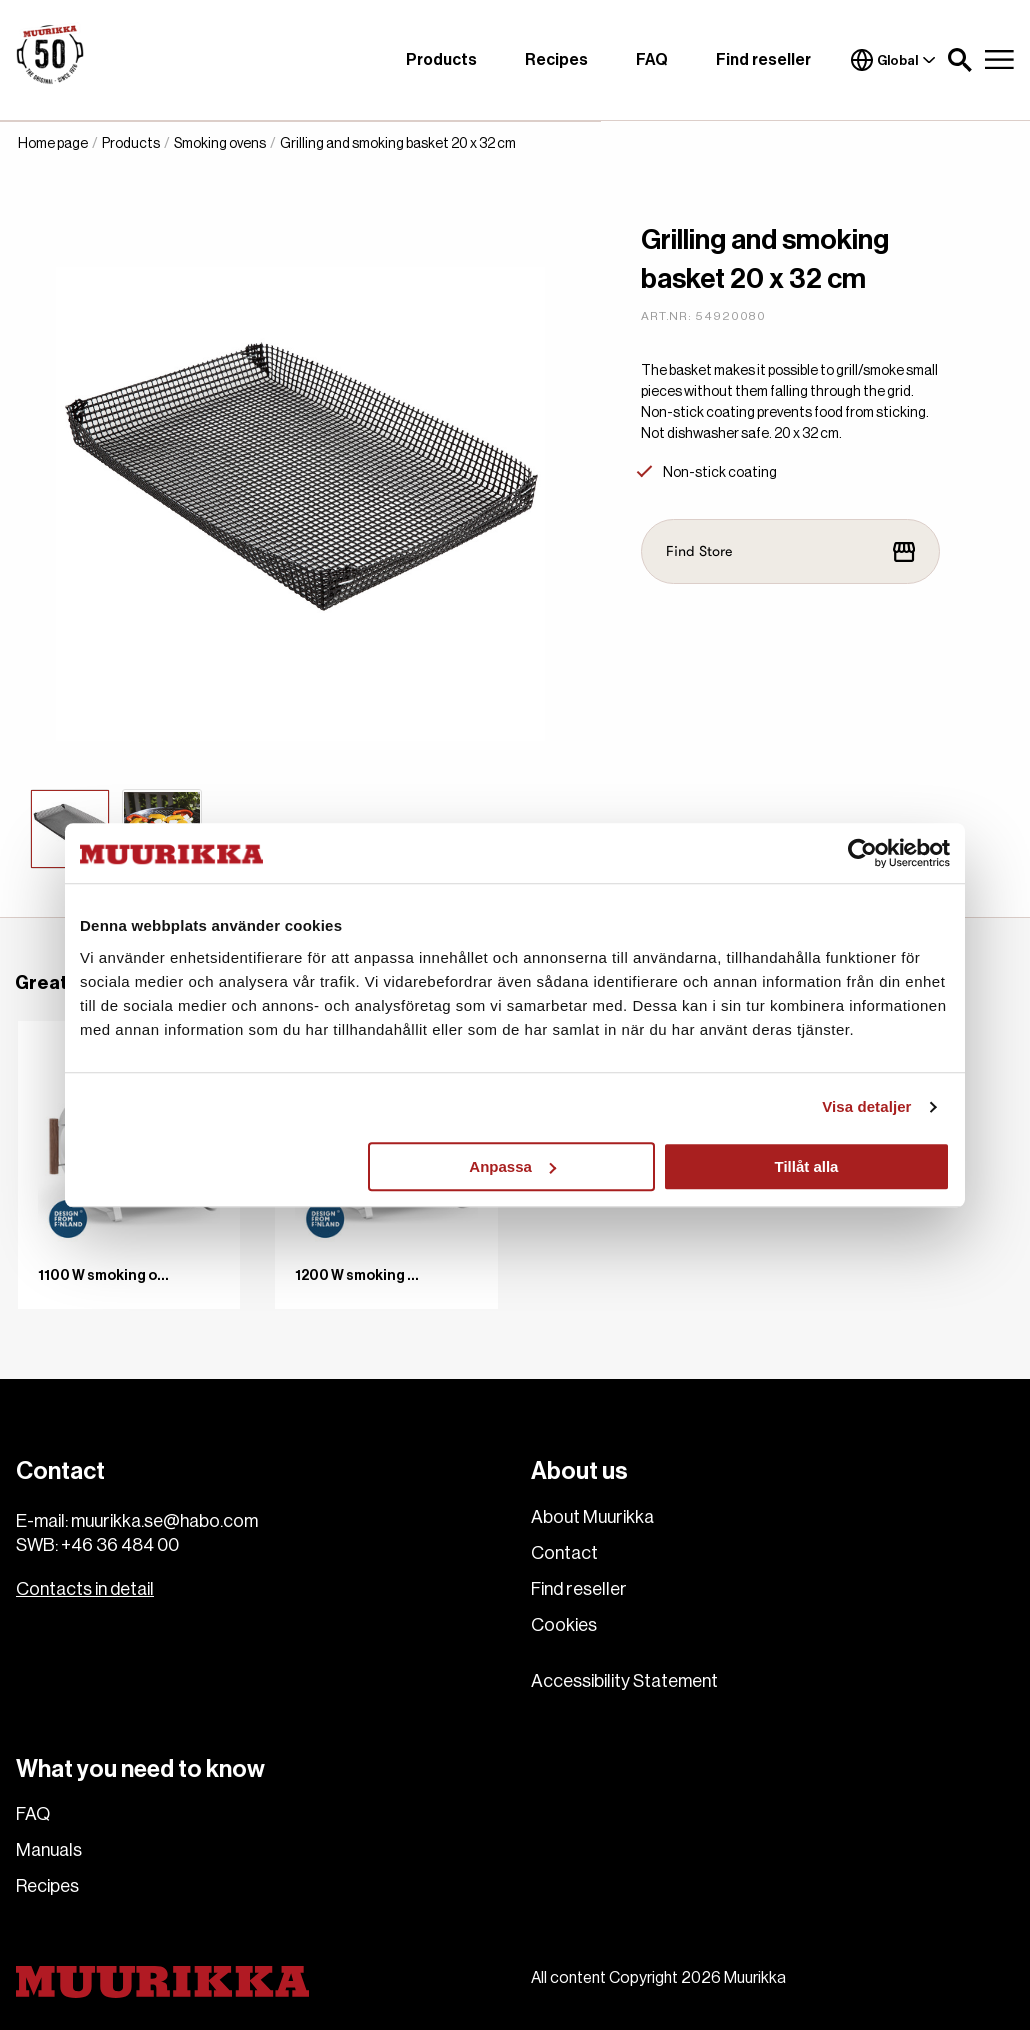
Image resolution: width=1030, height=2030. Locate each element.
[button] (960, 60)
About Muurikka (592, 1517)
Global (893, 60)
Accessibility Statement (624, 1681)
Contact (564, 1553)
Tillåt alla (806, 1166)
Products (441, 60)
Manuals (49, 1850)
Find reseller (763, 60)
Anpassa (512, 1166)
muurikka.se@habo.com (164, 1521)
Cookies (564, 1625)
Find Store (790, 552)
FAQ (652, 60)
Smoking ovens (220, 144)
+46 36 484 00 (120, 1545)
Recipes (556, 60)
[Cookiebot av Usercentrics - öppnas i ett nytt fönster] (862, 853)
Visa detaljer (866, 1106)
